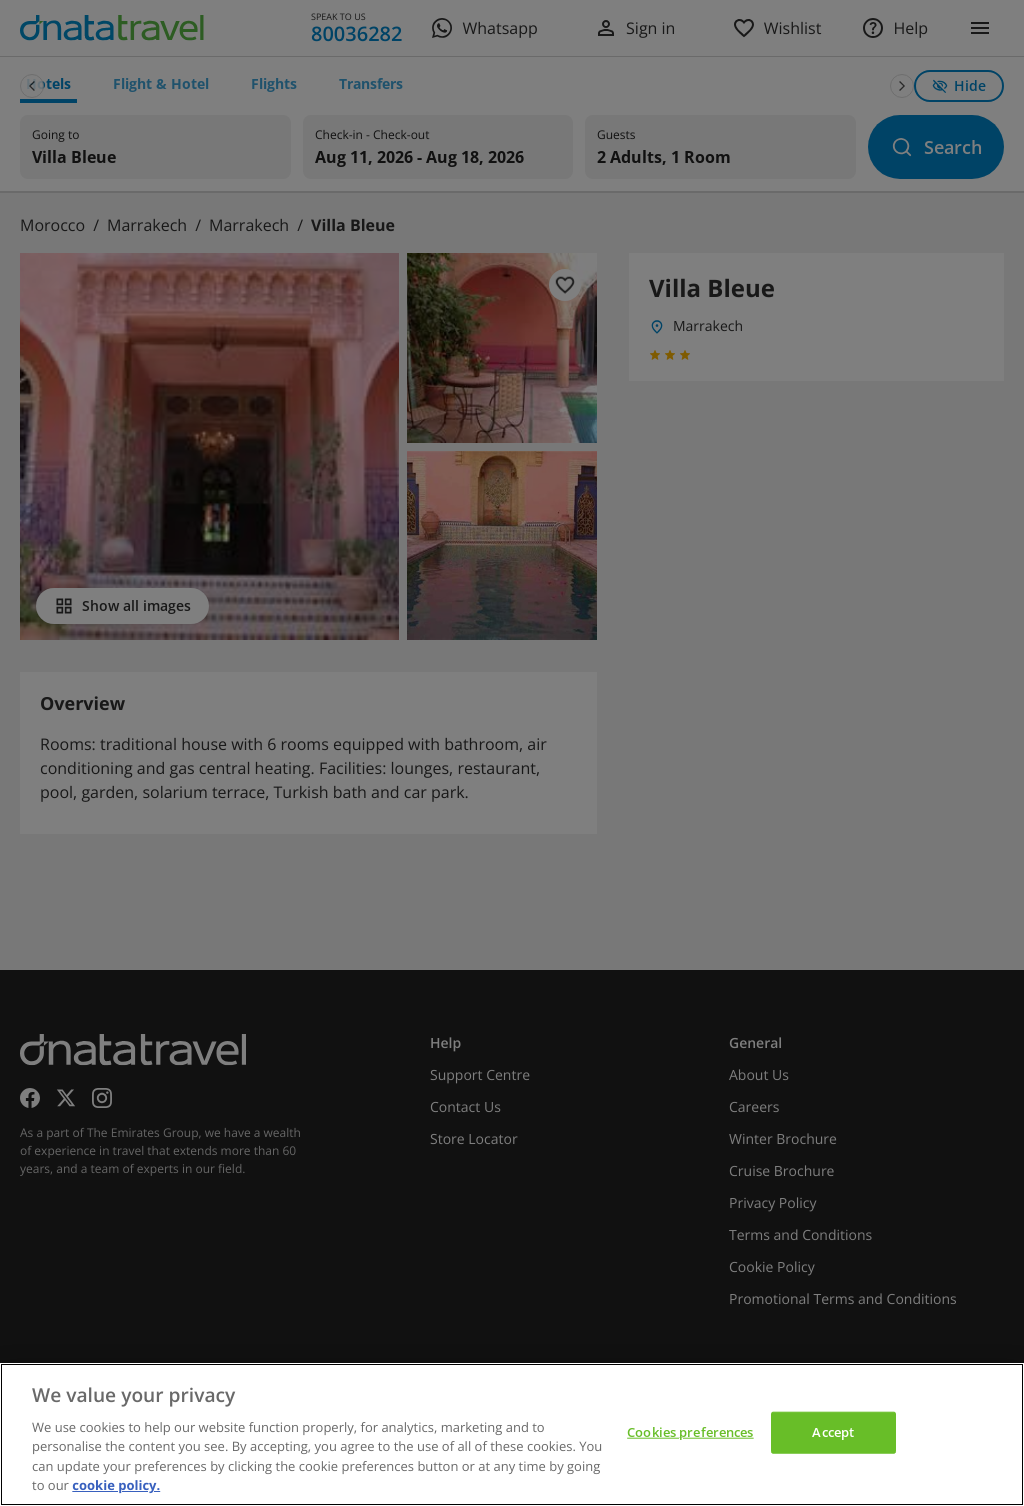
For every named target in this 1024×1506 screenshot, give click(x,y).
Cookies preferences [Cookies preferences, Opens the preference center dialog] (690, 1432)
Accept (833, 1432)
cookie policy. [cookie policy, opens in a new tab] (116, 1485)
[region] (512, 1434)
